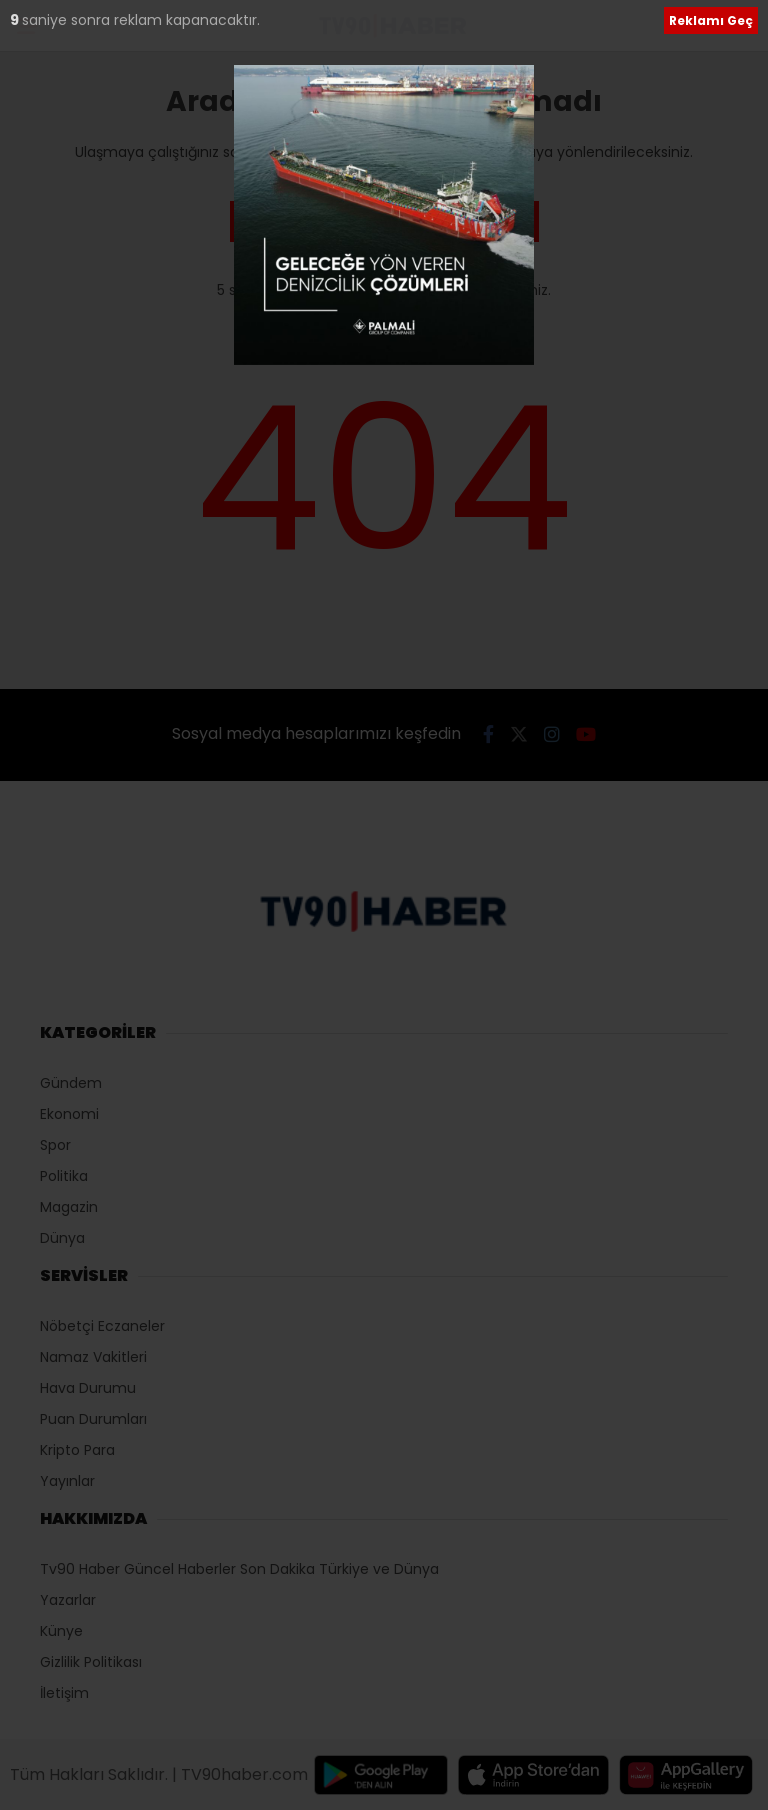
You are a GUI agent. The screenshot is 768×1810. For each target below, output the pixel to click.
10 (19, 20)
